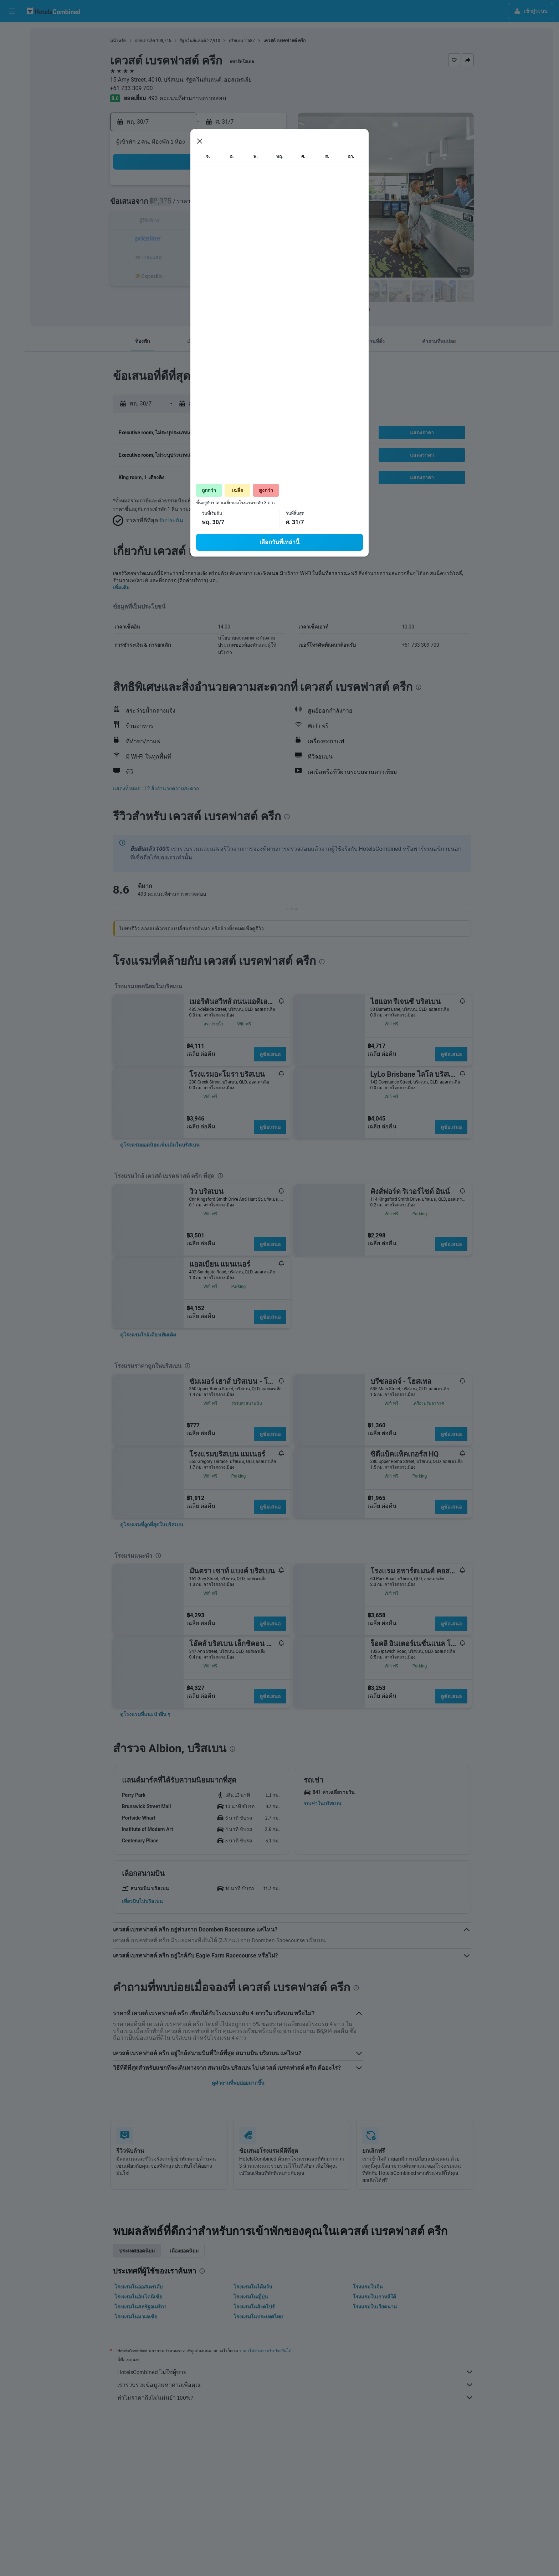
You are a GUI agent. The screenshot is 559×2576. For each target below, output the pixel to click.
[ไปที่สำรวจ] (12, 93)
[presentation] (367, 309)
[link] (159, 1145)
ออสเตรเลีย (145, 40)
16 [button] (216, 222)
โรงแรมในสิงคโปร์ (254, 2306)
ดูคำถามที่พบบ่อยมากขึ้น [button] (238, 2083)
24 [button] (233, 239)
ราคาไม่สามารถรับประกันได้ (265, 2350)
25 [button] (250, 239)
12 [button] (268, 205)
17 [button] (233, 222)
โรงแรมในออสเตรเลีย (138, 2287)
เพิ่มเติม (121, 587)
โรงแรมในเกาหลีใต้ (374, 2297)
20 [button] (165, 239)
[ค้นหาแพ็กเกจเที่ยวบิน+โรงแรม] (12, 78)
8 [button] (199, 205)
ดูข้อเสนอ (270, 1054)
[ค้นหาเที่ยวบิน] (12, 33)
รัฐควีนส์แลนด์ (193, 40)
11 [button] (250, 205)
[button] (12, 11)
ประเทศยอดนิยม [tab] (137, 2251)
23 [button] (216, 239)
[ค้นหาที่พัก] (12, 48)
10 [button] (233, 205)
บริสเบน (236, 40)
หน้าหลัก (118, 40)
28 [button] (182, 256)
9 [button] (216, 205)
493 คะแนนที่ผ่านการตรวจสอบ (187, 98)
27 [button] (165, 256)
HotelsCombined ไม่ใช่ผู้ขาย (295, 2372)
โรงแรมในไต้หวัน (253, 2287)
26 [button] (268, 239)
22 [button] (199, 239)
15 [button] (199, 222)
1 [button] (199, 188)
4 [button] (250, 188)
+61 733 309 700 (131, 88)
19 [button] (268, 222)
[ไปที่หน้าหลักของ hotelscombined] (53, 10)
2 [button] (216, 188)
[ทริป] (12, 113)
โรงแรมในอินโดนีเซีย (138, 2297)
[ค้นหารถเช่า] (12, 63)
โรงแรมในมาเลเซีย (135, 2316)
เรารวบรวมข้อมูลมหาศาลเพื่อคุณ (295, 2384)
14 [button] (182, 222)
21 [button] (182, 239)
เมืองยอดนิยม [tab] (184, 2251)
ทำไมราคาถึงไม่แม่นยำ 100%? (295, 2397)
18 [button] (250, 222)
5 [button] (267, 188)
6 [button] (164, 205)
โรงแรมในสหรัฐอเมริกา (140, 2306)
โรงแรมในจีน (368, 2287)
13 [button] (165, 222)
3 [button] (233, 188)
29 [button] (199, 256)
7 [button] (182, 205)
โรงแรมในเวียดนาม (375, 2306)
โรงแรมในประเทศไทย (258, 2316)
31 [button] (233, 256)
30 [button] (216, 256)
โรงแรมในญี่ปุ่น (251, 2297)
